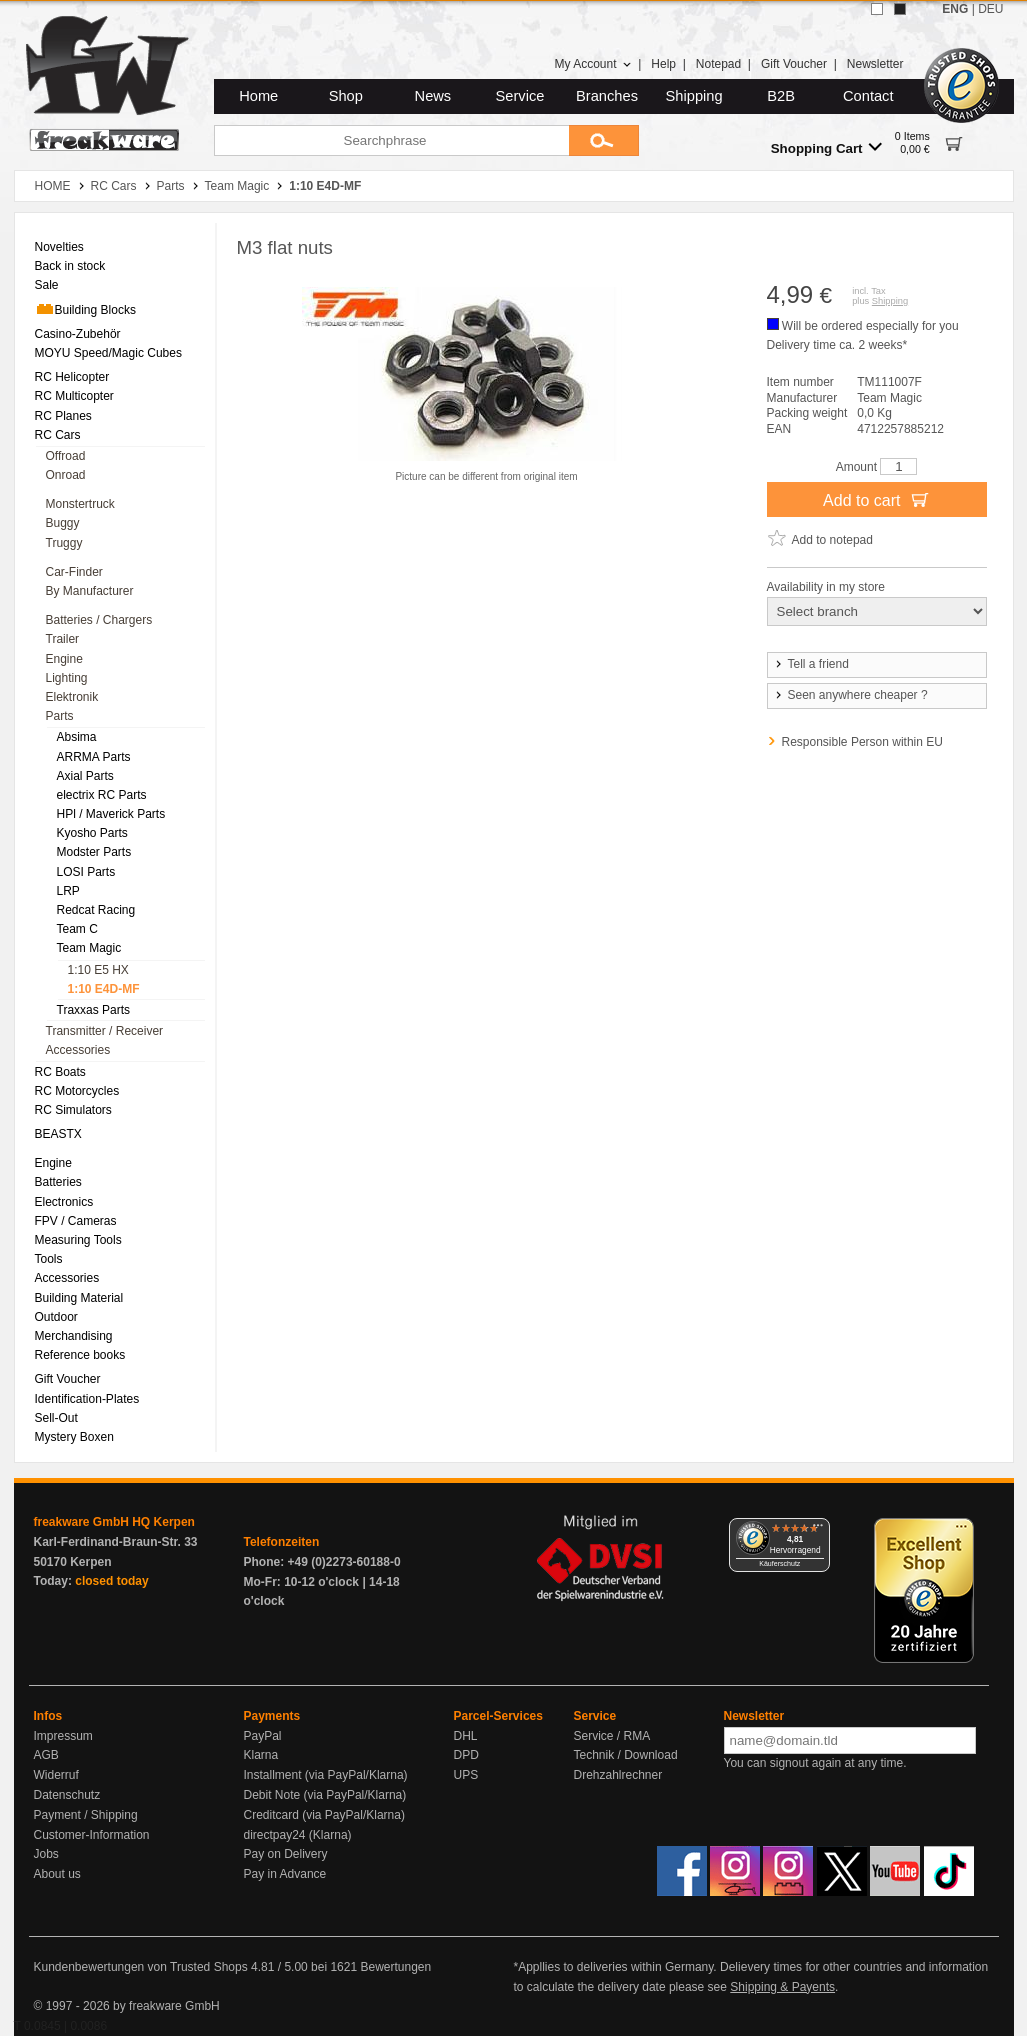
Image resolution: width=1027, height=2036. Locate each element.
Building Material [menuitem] (79, 1298)
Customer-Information (92, 1835)
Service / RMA (612, 1736)
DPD (466, 1755)
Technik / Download (626, 1755)
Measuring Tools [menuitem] (78, 1240)
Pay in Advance (285, 1874)
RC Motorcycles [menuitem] (77, 1091)
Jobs (46, 1854)
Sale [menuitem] (47, 285)
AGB (46, 1755)
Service (520, 96)
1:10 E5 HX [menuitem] (98, 970)
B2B (781, 96)
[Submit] (604, 140)
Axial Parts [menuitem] (85, 776)
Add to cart (876, 499)
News (433, 96)
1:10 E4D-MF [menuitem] (104, 989)
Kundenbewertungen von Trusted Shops (141, 1967)
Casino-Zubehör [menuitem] (78, 334)
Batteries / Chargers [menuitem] (99, 620)
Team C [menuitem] (77, 929)
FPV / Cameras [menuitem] (76, 1221)
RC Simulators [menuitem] (73, 1110)
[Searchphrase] (391, 140)
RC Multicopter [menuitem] (74, 396)
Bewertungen (395, 1967)
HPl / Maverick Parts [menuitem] (111, 814)
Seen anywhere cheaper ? (850, 695)
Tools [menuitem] (49, 1259)
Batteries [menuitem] (58, 1182)
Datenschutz (67, 1795)
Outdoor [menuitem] (56, 1317)
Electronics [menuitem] (64, 1202)
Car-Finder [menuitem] (74, 572)
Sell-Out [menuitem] (56, 1418)
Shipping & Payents (782, 1987)
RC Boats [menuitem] (60, 1072)
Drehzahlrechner (618, 1775)
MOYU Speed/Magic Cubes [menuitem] (108, 353)
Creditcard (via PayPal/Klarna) (324, 1815)
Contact (868, 96)
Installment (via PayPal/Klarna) (326, 1775)
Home (258, 96)
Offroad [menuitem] (66, 456)
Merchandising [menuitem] (74, 1336)
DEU (990, 9)
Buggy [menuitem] (63, 523)
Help (663, 64)
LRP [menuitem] (68, 891)
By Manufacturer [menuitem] (90, 591)
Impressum (63, 1736)
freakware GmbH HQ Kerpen (114, 1522)
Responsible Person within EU (862, 742)
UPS (466, 1775)
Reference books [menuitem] (80, 1355)
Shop (346, 96)
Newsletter (875, 64)
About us (57, 1874)
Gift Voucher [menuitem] (68, 1379)
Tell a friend (811, 664)
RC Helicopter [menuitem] (72, 377)
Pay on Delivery (286, 1854)
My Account (592, 64)
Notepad (718, 64)
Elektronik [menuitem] (72, 697)
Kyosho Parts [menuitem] (92, 833)
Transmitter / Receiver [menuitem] (105, 1031)
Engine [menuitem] (64, 659)
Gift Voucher (794, 64)
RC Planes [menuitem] (63, 416)
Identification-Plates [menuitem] (87, 1399)
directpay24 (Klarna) (298, 1835)
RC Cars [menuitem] (58, 435)
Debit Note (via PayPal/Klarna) (325, 1795)
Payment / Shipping (86, 1815)
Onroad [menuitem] (66, 475)
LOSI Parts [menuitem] (86, 872)
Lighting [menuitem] (67, 678)
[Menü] (818, 1530)
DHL (466, 1736)
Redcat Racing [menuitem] (96, 910)
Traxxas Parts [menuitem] (94, 1010)
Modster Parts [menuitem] (94, 852)
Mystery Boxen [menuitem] (74, 1437)
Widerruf (56, 1775)
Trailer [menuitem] (63, 639)
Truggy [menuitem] (64, 543)
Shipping (694, 96)
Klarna (261, 1755)
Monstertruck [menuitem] (80, 504)
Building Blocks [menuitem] (85, 309)
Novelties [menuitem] (59, 247)
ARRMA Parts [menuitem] (94, 757)
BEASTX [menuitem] (58, 1134)
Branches (607, 96)
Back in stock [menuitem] (70, 266)
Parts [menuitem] (60, 716)
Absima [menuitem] (77, 737)
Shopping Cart (826, 147)
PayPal (263, 1736)
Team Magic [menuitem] (89, 948)
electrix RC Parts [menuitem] (102, 795)
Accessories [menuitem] (78, 1050)
